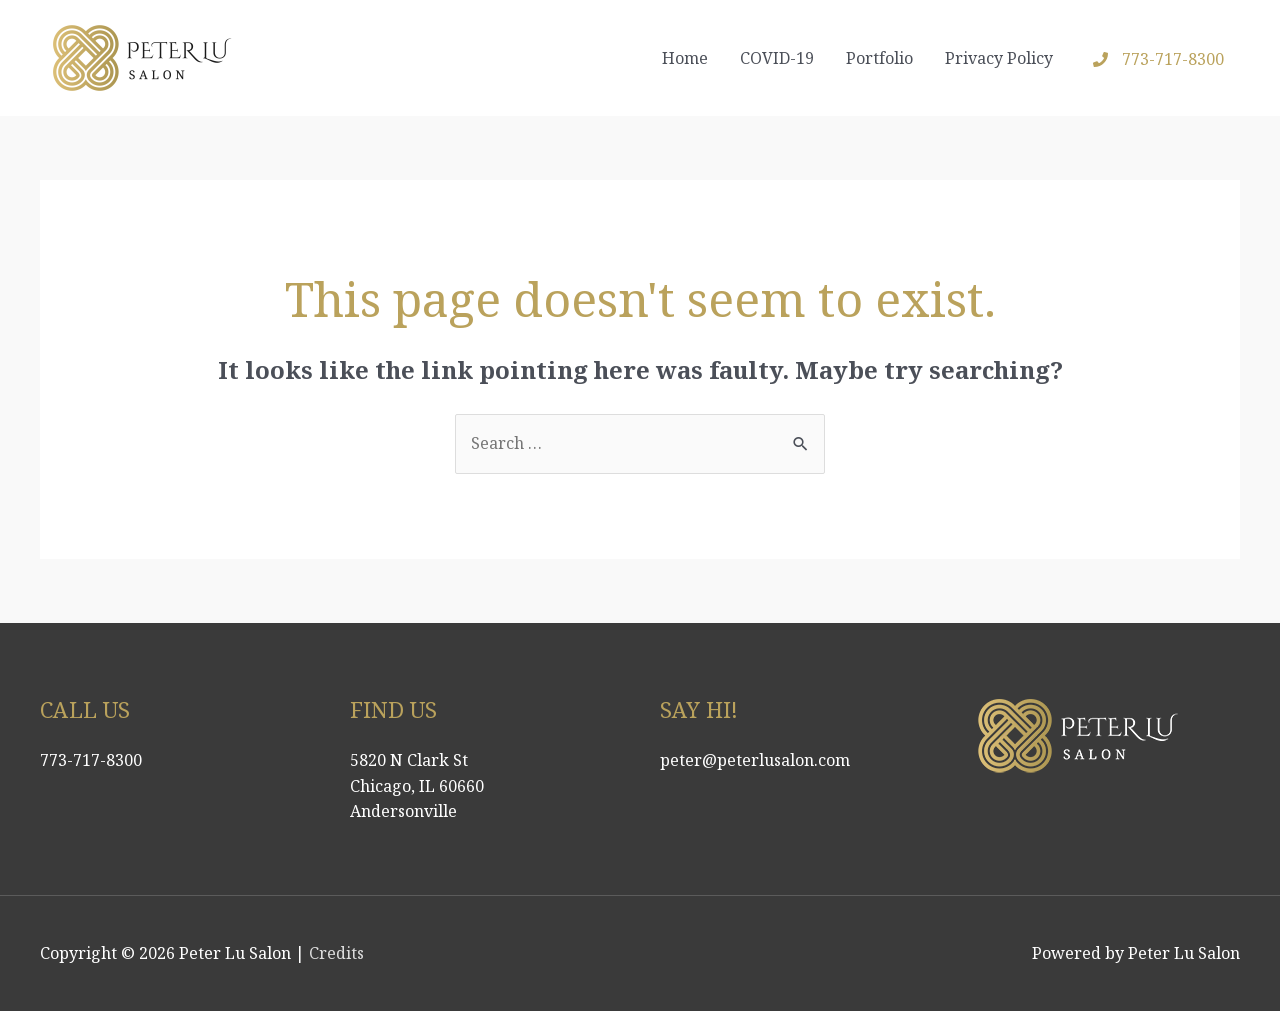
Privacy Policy (999, 58)
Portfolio (879, 58)
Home (685, 58)
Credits (336, 953)
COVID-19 (777, 58)
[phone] (1158, 59)
